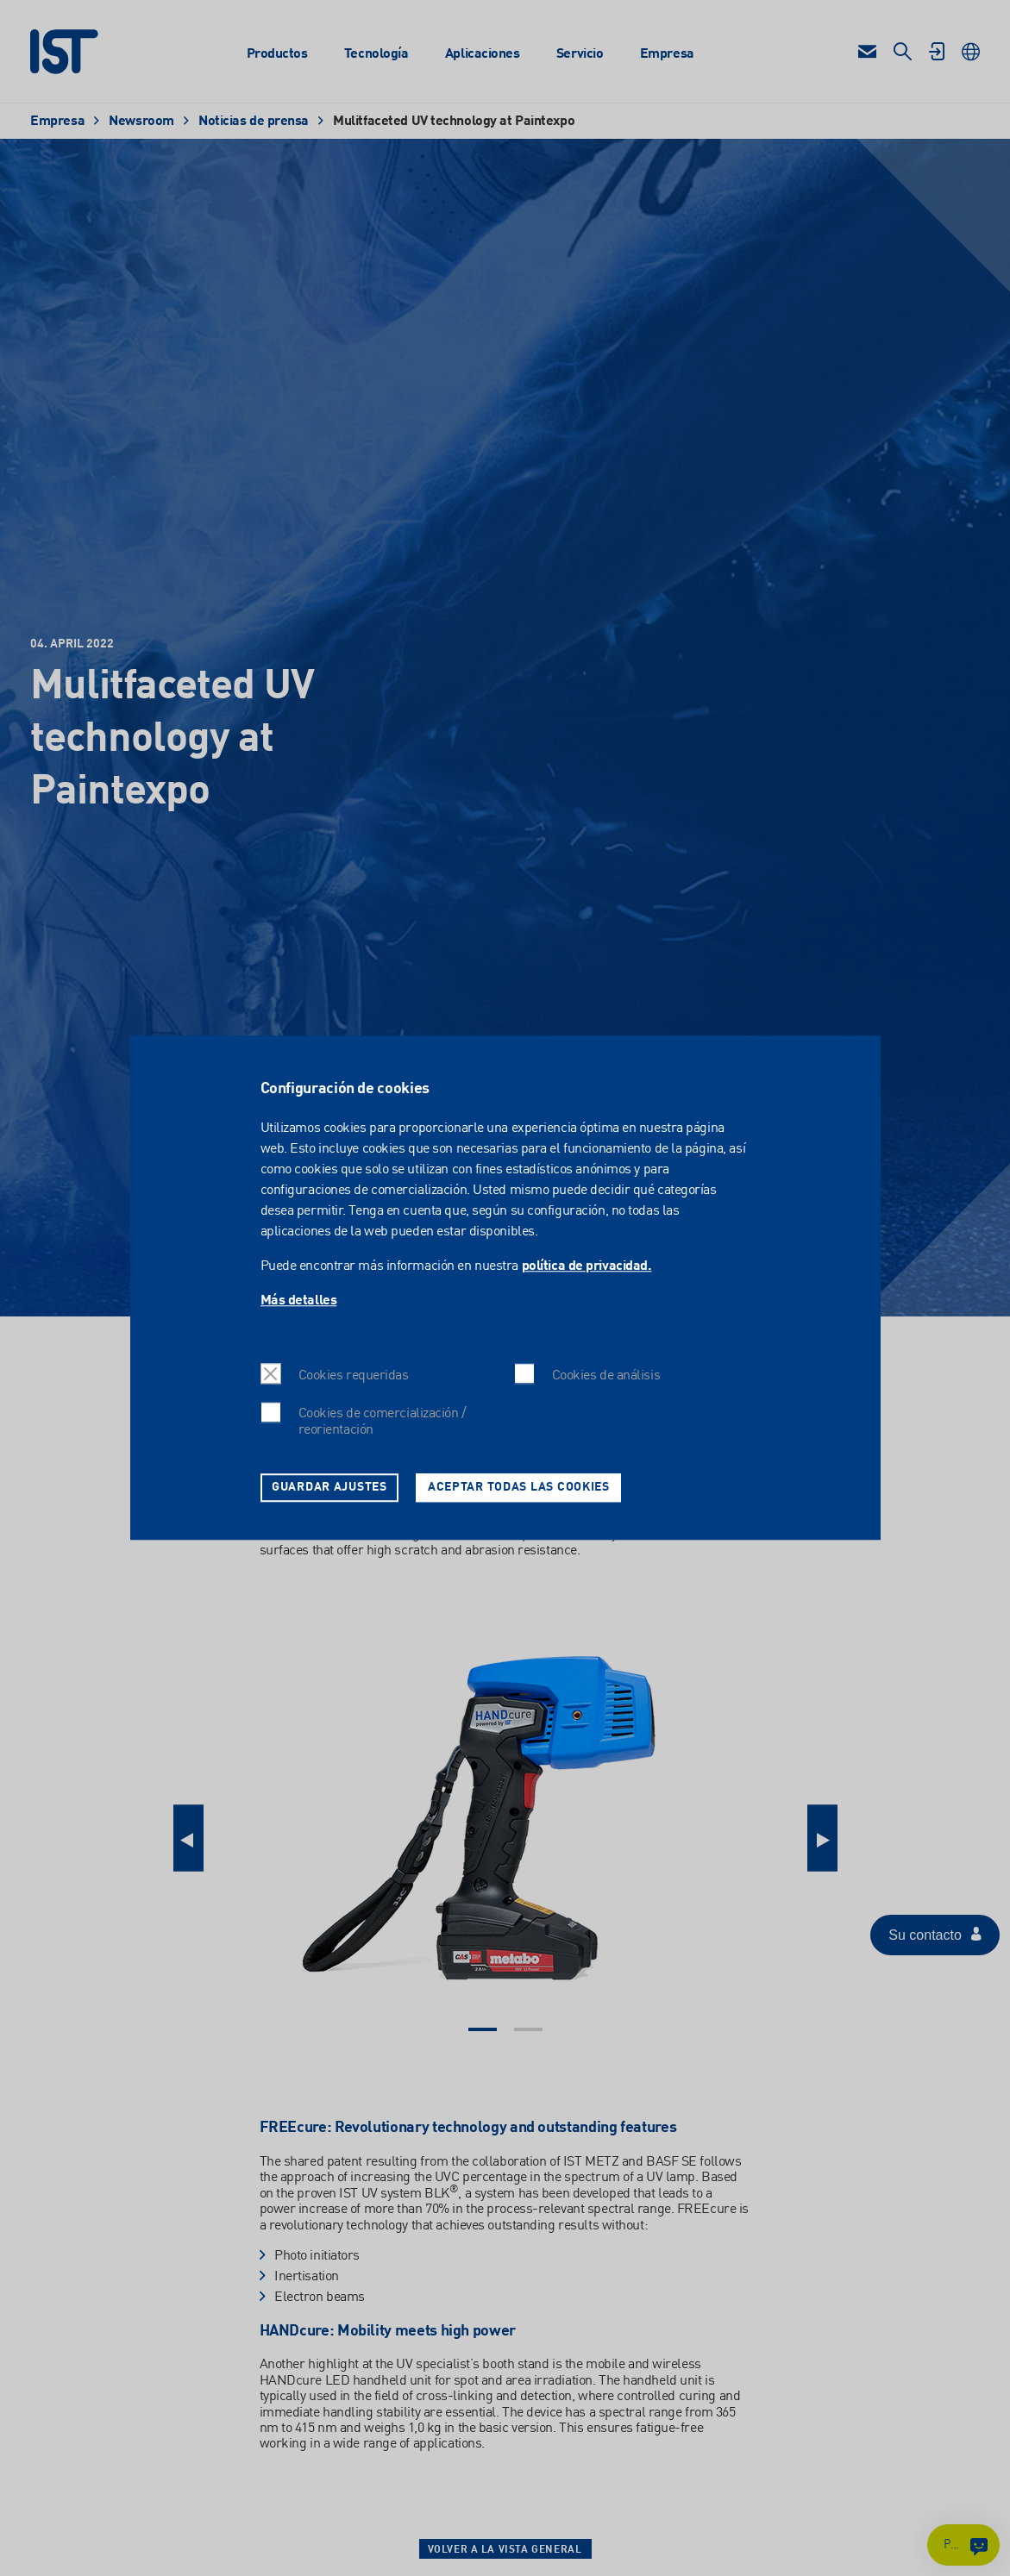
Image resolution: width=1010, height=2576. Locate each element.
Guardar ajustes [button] (329, 1487)
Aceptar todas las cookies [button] (519, 1487)
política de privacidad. (587, 1267)
